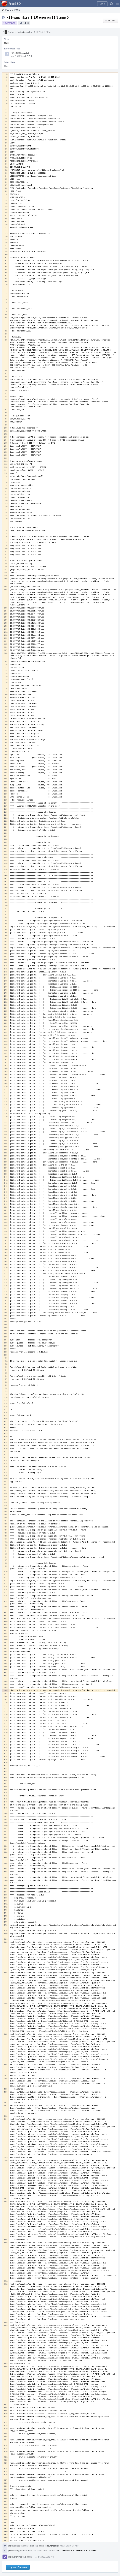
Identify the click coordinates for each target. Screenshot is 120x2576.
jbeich (23, 32)
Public (26, 22)
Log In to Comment (18, 2567)
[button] (117, 3)
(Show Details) (52, 2545)
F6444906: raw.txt (20, 52)
